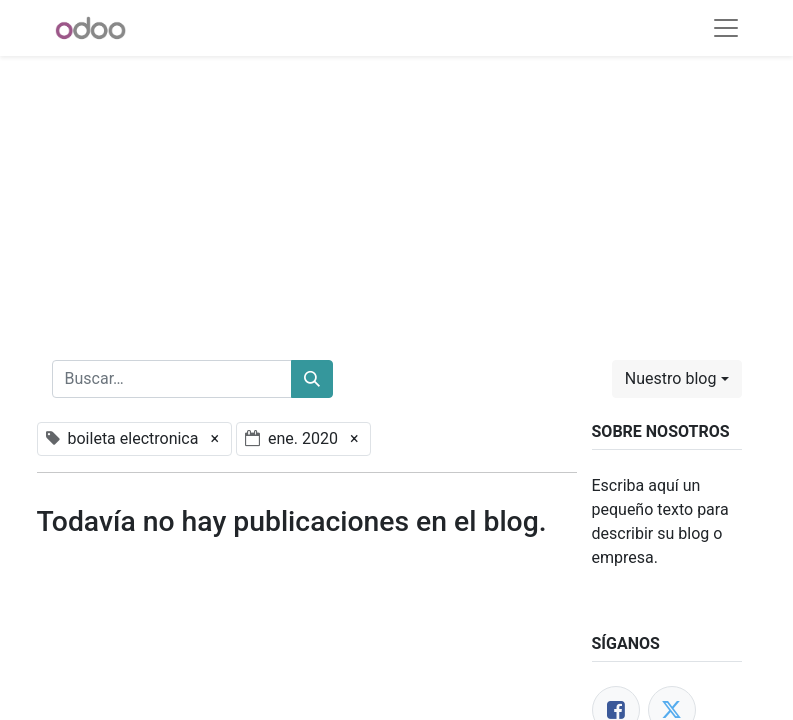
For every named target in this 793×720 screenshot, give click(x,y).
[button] (677, 379)
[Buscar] (312, 379)
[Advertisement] (396, 196)
